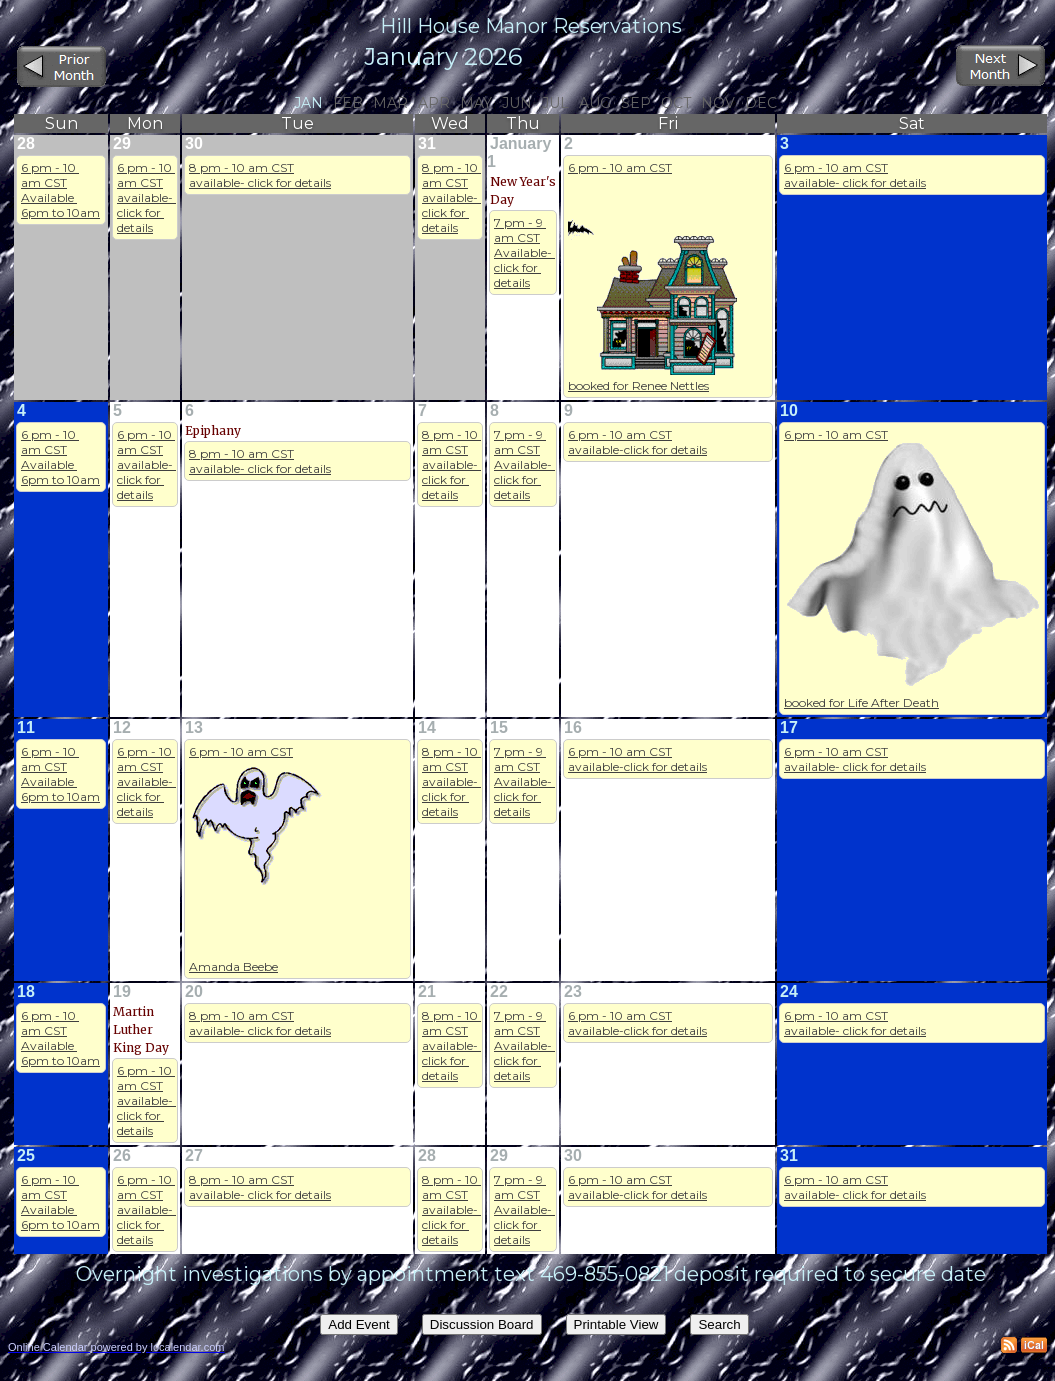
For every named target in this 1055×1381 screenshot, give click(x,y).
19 (122, 991)
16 (573, 727)
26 (122, 1155)
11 (26, 727)
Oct (676, 103)
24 (789, 991)
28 (26, 143)
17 (789, 727)
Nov (718, 103)
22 (499, 991)
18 (26, 991)
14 (427, 727)
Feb (348, 103)
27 (194, 1155)
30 (194, 143)
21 (427, 991)
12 (122, 727)
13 (194, 727)
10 (789, 410)
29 (122, 143)
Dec (761, 103)
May (476, 103)
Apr (434, 103)
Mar (390, 103)
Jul (555, 103)
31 (427, 143)
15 (499, 727)
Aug (595, 103)
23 (573, 991)
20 (194, 991)
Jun (517, 103)
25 (26, 1155)
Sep (636, 103)
